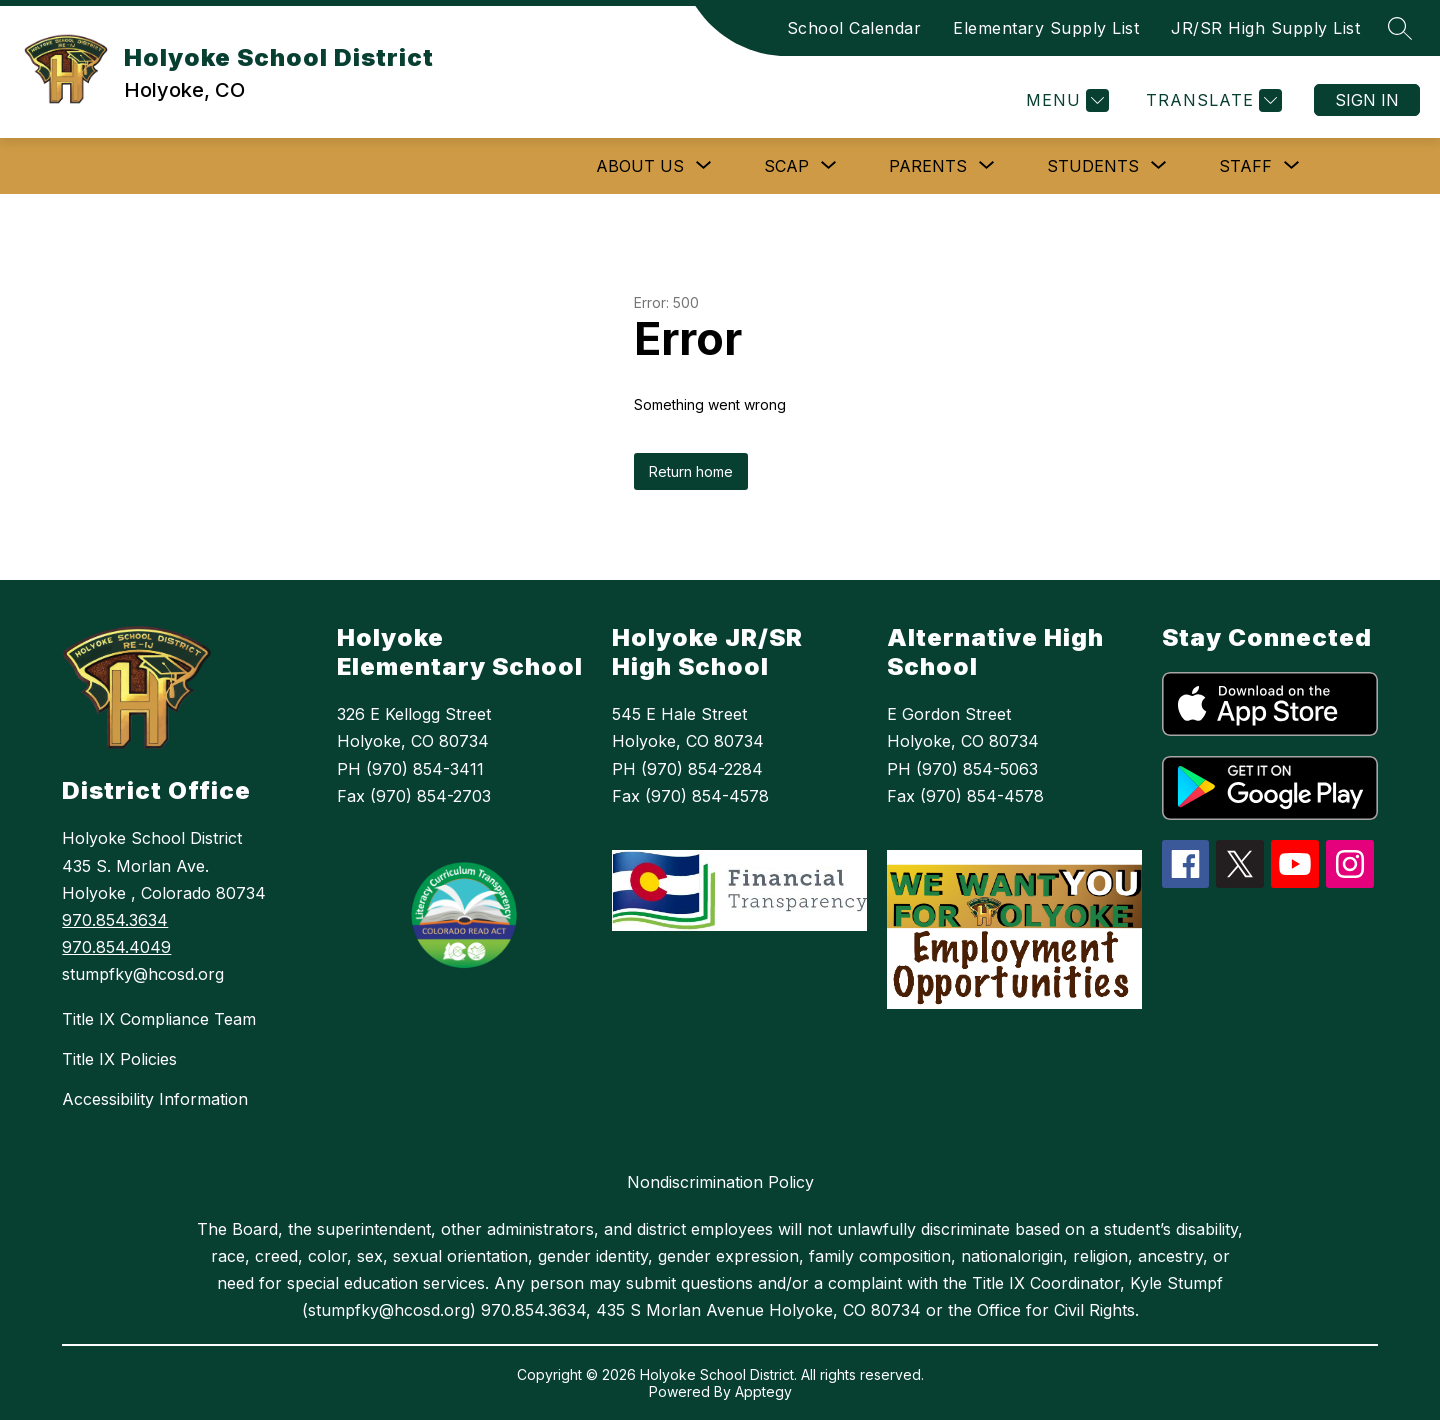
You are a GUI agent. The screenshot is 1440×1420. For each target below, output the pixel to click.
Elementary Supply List (1046, 28)
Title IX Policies (119, 1059)
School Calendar (854, 28)
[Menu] (1065, 100)
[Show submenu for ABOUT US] (640, 166)
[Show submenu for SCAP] (786, 166)
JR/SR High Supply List (1265, 28)
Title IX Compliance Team (159, 1019)
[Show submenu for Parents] (928, 166)
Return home (691, 471)
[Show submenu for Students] (1093, 166)
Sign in (1367, 100)
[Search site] (1400, 28)
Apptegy (763, 1391)
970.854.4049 (116, 947)
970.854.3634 (115, 920)
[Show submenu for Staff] (1245, 166)
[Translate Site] (1211, 100)
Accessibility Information (155, 1099)
